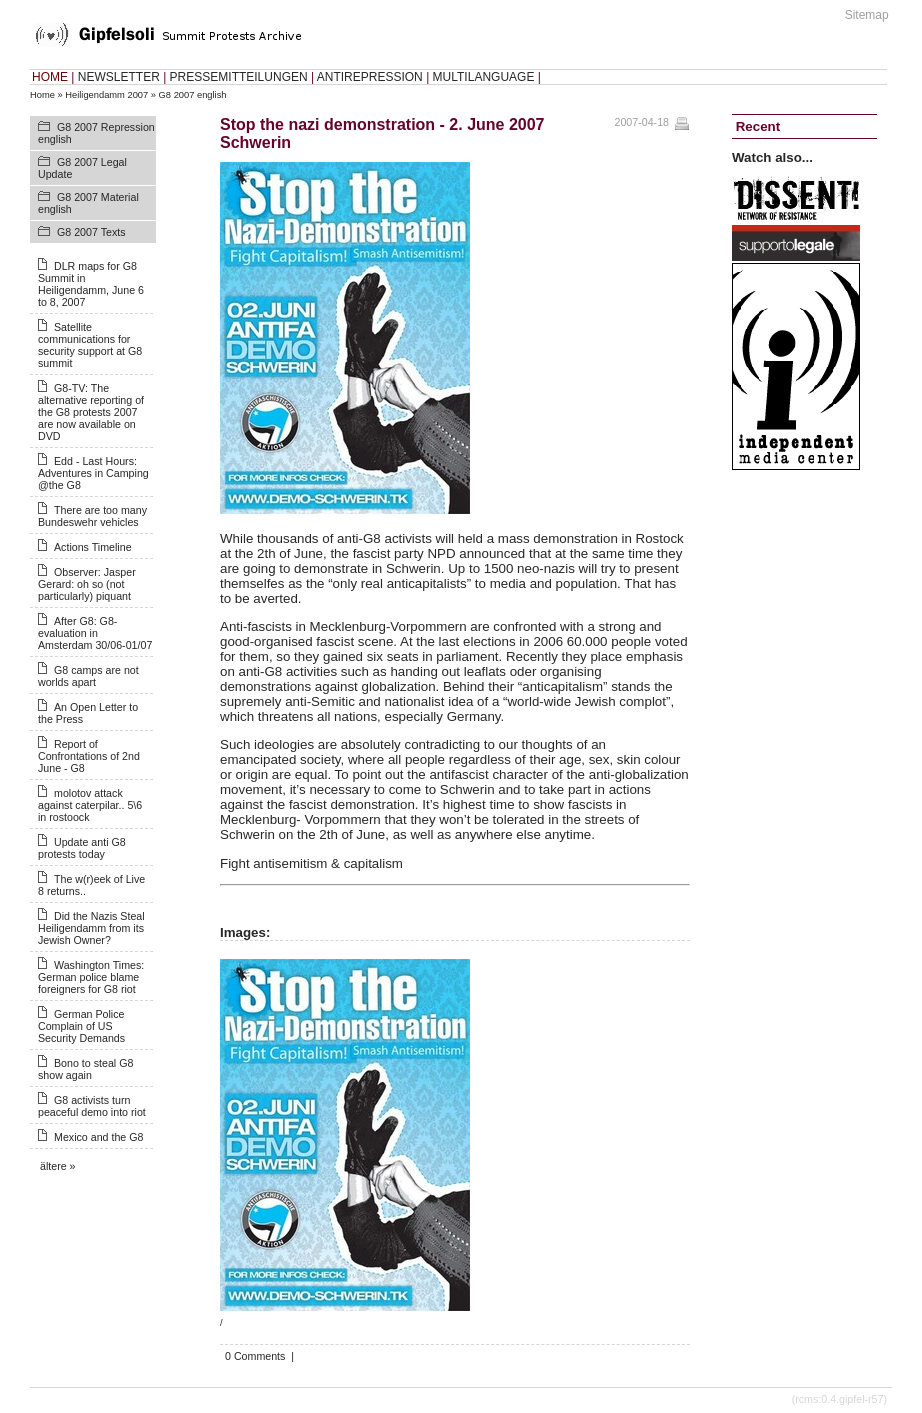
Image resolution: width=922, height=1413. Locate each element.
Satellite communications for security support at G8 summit (90, 345)
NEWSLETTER (119, 77)
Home (42, 95)
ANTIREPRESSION (370, 77)
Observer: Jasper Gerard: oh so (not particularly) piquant (87, 584)
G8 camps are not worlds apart (88, 676)
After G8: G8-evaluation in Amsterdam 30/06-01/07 (95, 633)
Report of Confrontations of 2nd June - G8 (89, 756)
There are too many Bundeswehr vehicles (92, 516)
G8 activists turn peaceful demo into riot (92, 1106)
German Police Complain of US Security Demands (81, 1026)
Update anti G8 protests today (82, 848)
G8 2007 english (193, 95)
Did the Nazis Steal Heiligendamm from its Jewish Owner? (91, 928)
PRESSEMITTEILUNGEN (239, 77)
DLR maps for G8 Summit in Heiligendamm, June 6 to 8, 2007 (91, 284)
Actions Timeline (93, 547)
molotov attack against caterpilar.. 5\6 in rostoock (90, 805)
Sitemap (867, 15)
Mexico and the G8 (98, 1137)
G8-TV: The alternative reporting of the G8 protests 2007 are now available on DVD (91, 412)
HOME (50, 77)
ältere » (58, 1166)
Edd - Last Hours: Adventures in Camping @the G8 (93, 473)
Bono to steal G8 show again (85, 1069)
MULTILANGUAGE (484, 77)
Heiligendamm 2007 (106, 95)
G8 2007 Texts (91, 232)
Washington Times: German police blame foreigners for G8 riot (91, 977)
